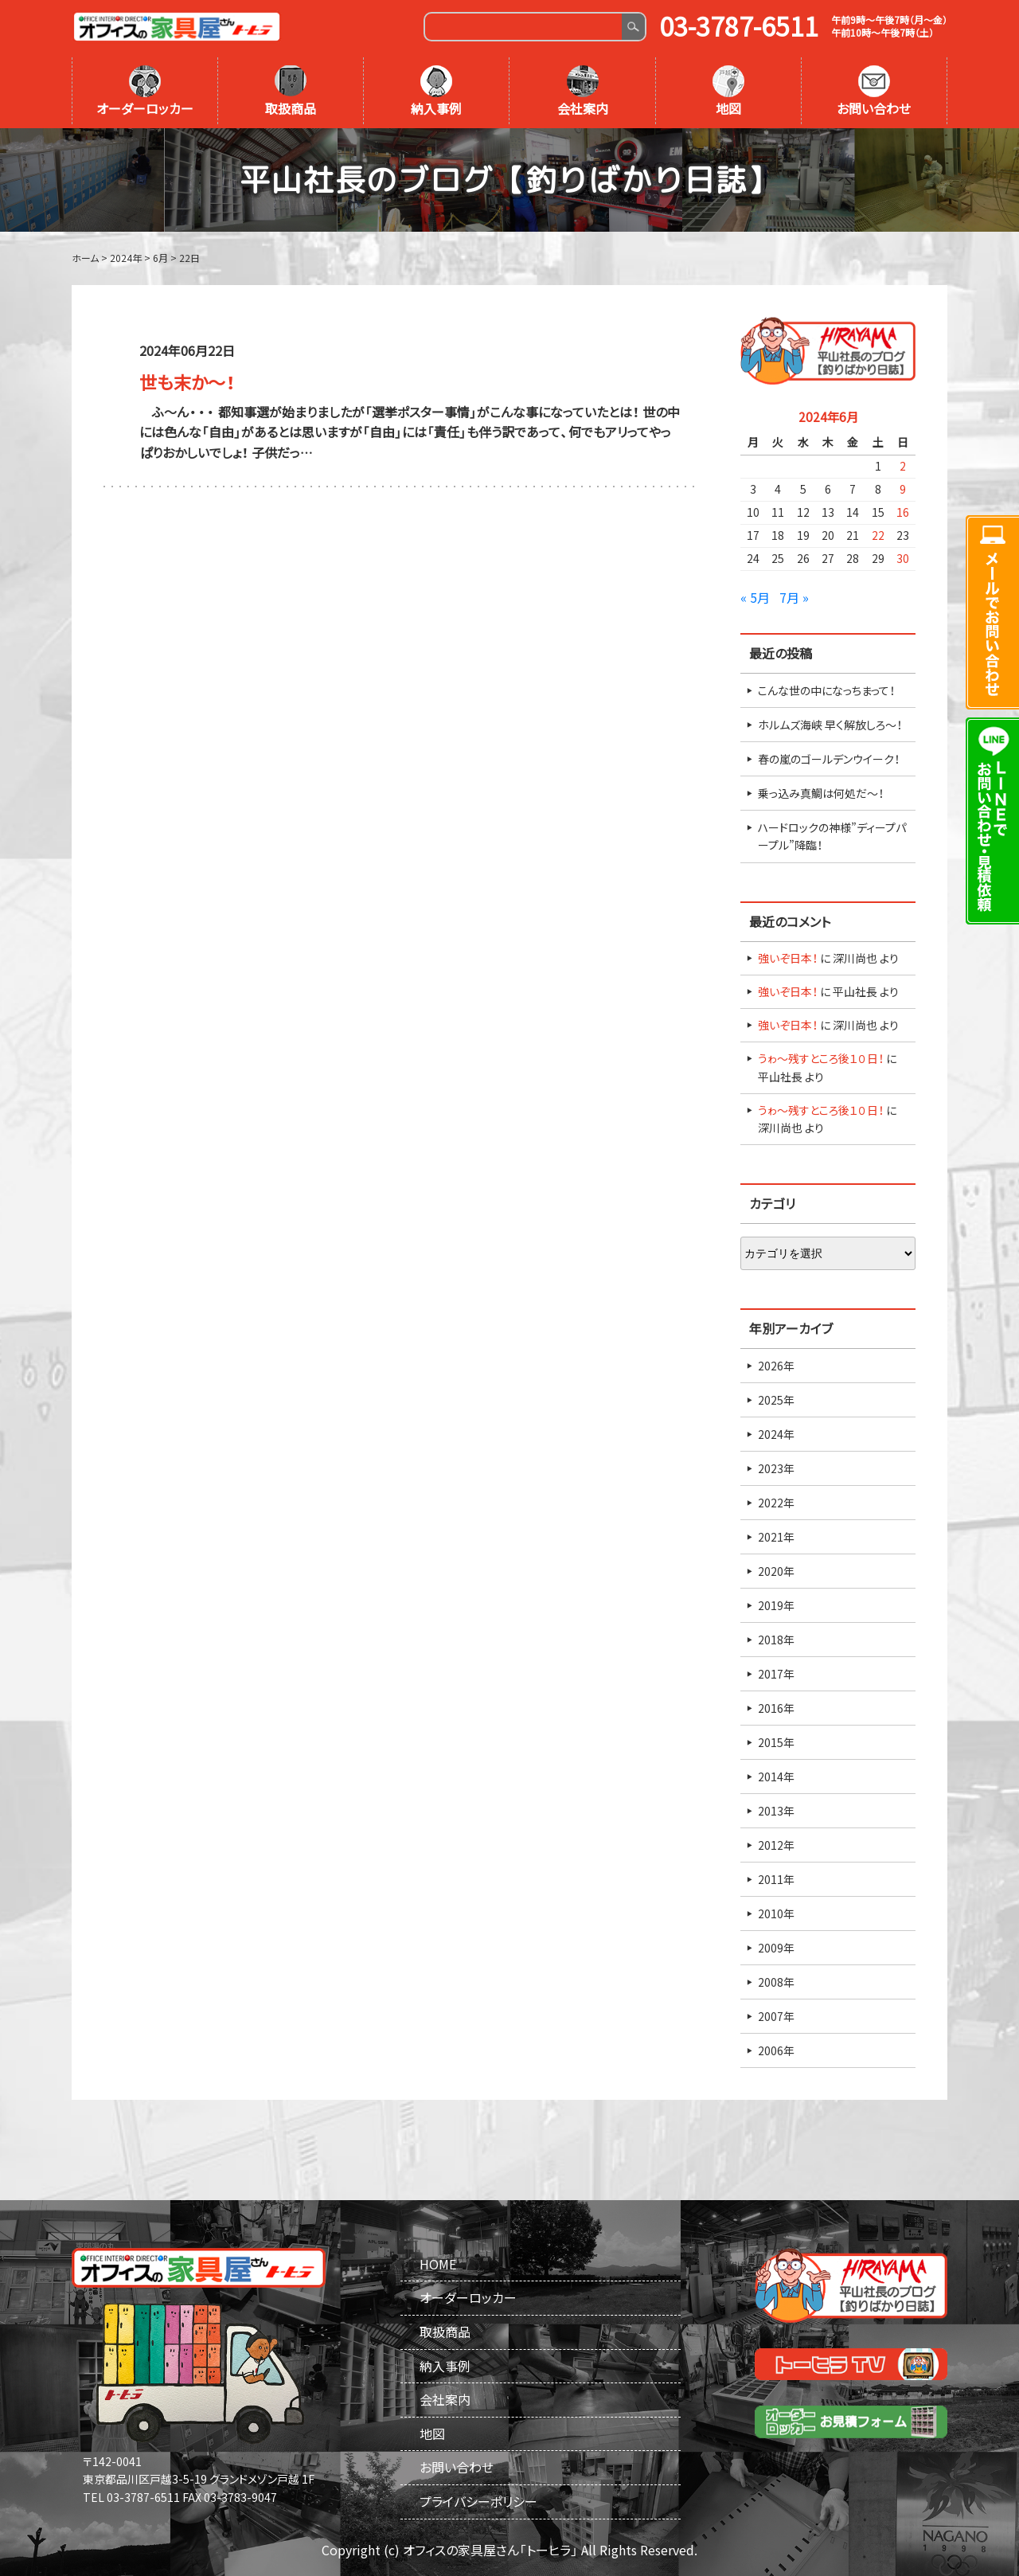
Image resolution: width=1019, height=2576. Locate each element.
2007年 (776, 2016)
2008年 (776, 1982)
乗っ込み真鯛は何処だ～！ (821, 793)
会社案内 (582, 91)
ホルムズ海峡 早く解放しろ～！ (830, 725)
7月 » (794, 597)
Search (633, 27)
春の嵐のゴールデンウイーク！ (829, 759)
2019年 (776, 1605)
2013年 (776, 1811)
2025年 (776, 1400)
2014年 (776, 1776)
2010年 (776, 1913)
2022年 (776, 1503)
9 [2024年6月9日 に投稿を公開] (903, 489)
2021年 (776, 1537)
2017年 (776, 1674)
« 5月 (755, 597)
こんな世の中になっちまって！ (826, 690)
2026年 (776, 1366)
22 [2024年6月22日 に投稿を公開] (878, 535)
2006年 (776, 2050)
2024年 (776, 1434)
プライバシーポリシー (478, 2501)
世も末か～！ (187, 382)
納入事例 (436, 91)
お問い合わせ (874, 91)
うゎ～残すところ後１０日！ (821, 1058)
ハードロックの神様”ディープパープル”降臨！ (832, 836)
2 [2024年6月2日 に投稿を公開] (903, 466)
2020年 (776, 1571)
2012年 (776, 1845)
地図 (728, 91)
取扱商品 (290, 91)
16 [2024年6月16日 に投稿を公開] (902, 512)
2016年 (776, 1708)
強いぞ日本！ (788, 958)
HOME (438, 2263)
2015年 (776, 1742)
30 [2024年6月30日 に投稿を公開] (902, 558)
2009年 (776, 1948)
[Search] (523, 27)
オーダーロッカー (144, 91)
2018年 (776, 1640)
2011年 (776, 1879)
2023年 (776, 1468)
